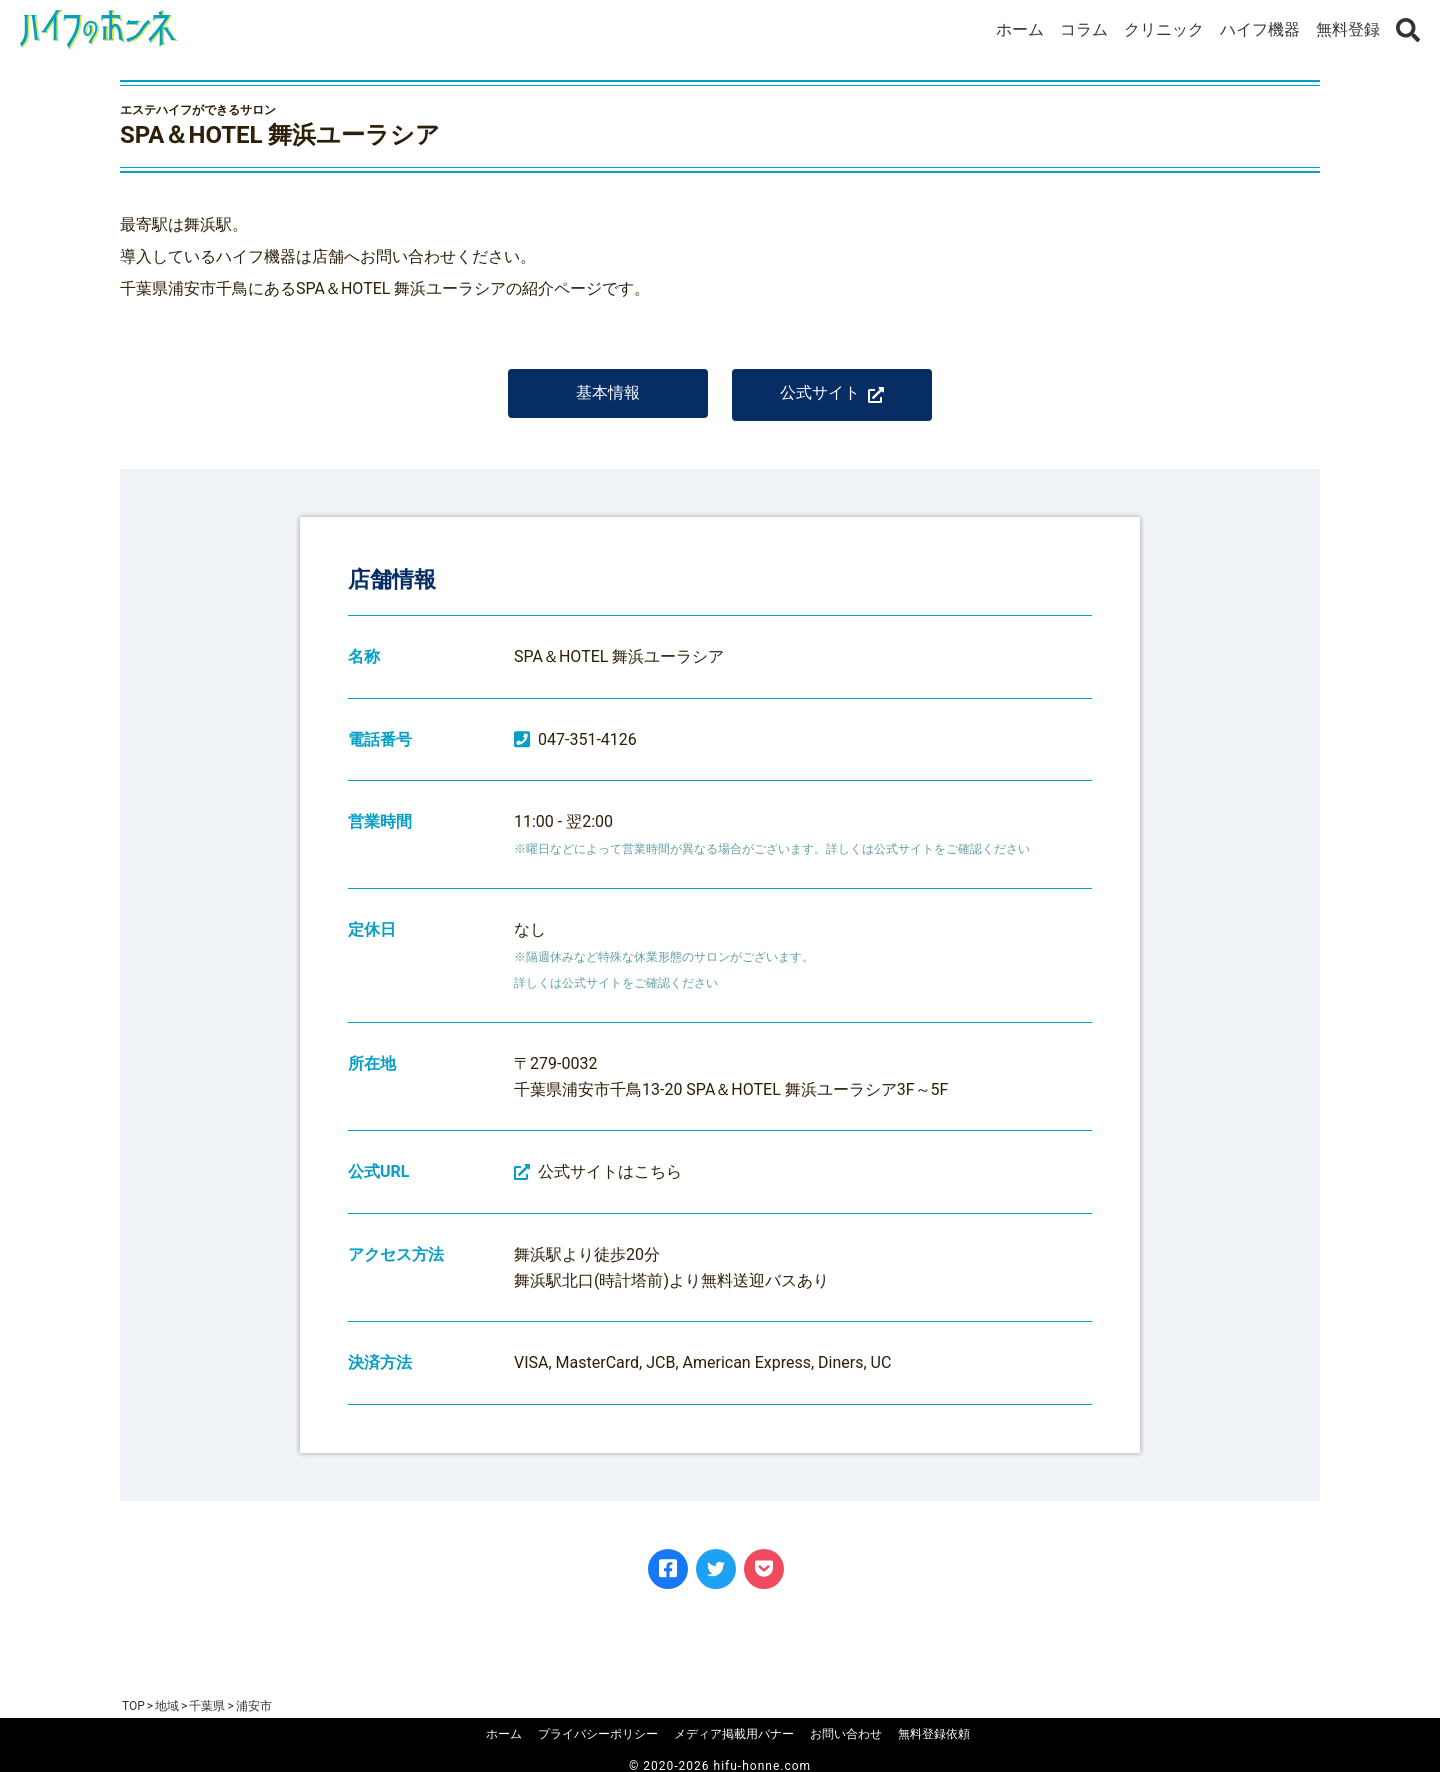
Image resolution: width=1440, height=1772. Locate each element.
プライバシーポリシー (598, 1734)
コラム (1084, 29)
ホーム (1020, 29)
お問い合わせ (846, 1734)
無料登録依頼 (934, 1734)
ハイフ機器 (1260, 29)
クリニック (1164, 29)
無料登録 (1348, 29)
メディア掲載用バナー (734, 1734)
